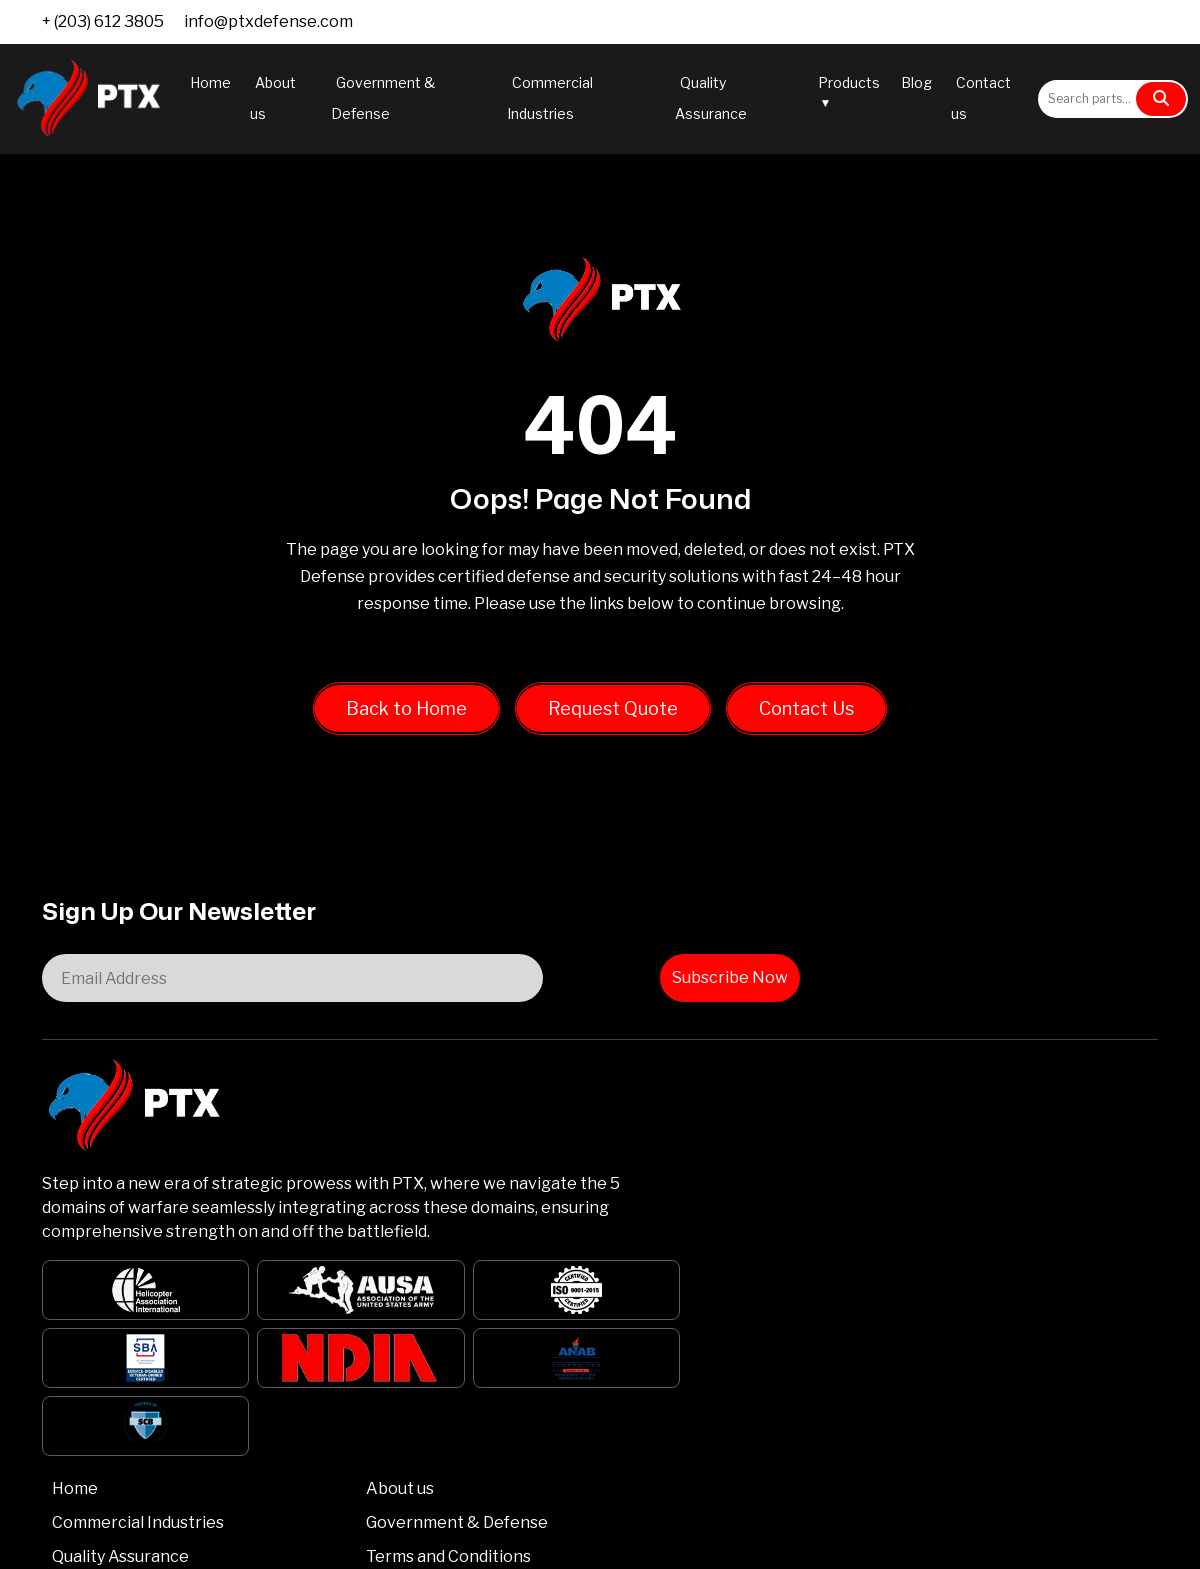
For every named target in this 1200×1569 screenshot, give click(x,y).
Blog (916, 82)
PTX (111, 1542)
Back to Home (406, 717)
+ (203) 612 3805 (103, 21)
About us (641, 1051)
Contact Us (806, 717)
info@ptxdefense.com (268, 21)
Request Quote (613, 717)
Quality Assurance (500, 1143)
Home (210, 82)
